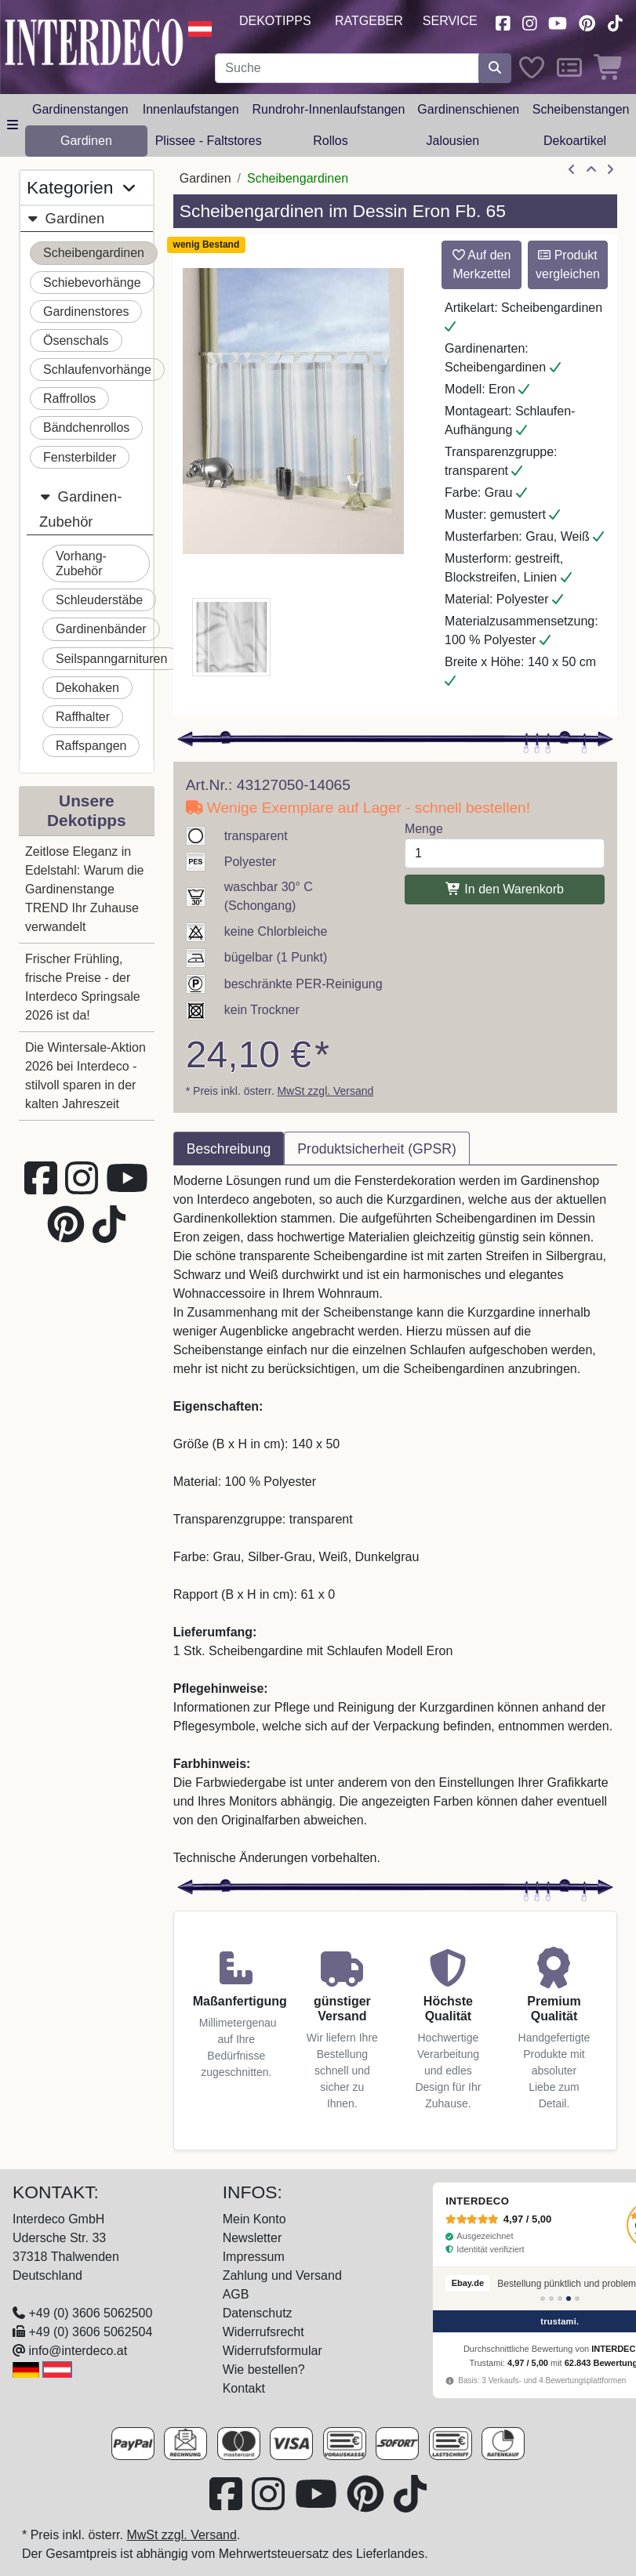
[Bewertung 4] (568, 2298)
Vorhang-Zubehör (81, 563)
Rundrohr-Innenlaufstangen (329, 109)
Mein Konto (254, 2219)
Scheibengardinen (93, 252)
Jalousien (452, 140)
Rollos (330, 140)
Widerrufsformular (272, 2350)
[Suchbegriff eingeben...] (347, 68)
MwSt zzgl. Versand (325, 1091)
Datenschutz (258, 2313)
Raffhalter (83, 716)
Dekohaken (87, 687)
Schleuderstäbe (99, 600)
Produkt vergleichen (568, 264)
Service (450, 20)
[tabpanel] (395, 1519)
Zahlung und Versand (282, 2275)
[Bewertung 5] (577, 2298)
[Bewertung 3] (560, 2298)
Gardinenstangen (80, 109)
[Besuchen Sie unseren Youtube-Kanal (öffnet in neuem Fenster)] (558, 21)
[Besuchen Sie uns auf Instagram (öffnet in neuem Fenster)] (529, 21)
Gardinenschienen (468, 109)
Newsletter (252, 2237)
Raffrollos (69, 398)
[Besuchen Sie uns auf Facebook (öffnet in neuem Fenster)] (502, 21)
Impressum (254, 2256)
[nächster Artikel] (610, 170)
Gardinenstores (86, 311)
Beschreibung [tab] (229, 1149)
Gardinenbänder (101, 629)
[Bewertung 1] (542, 2298)
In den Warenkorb (504, 889)
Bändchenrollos (86, 427)
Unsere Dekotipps (86, 810)
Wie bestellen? (264, 2369)
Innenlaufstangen (191, 109)
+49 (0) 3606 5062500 (90, 2313)
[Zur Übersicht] (591, 170)
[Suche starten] (494, 68)
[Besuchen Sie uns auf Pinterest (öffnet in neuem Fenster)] (587, 21)
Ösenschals (76, 340)
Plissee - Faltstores (208, 140)
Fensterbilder (79, 457)
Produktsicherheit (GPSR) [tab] (376, 1149)
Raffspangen (91, 745)
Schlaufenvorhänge (97, 369)
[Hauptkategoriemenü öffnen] (12, 125)
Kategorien (81, 187)
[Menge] (505, 853)
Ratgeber (369, 20)
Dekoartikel (574, 140)
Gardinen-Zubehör (80, 507)
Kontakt (244, 2388)
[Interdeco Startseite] (94, 41)
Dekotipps (275, 20)
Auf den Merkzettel (481, 264)
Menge (424, 828)
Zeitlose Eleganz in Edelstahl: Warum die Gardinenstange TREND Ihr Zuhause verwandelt (84, 889)
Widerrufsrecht (263, 2332)
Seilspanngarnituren (111, 658)
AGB (236, 2294)
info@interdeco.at (77, 2350)
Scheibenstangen (581, 109)
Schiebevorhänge (92, 282)
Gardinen (86, 140)
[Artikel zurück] (572, 170)
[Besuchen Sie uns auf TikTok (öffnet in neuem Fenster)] (615, 21)
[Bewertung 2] (551, 2298)
